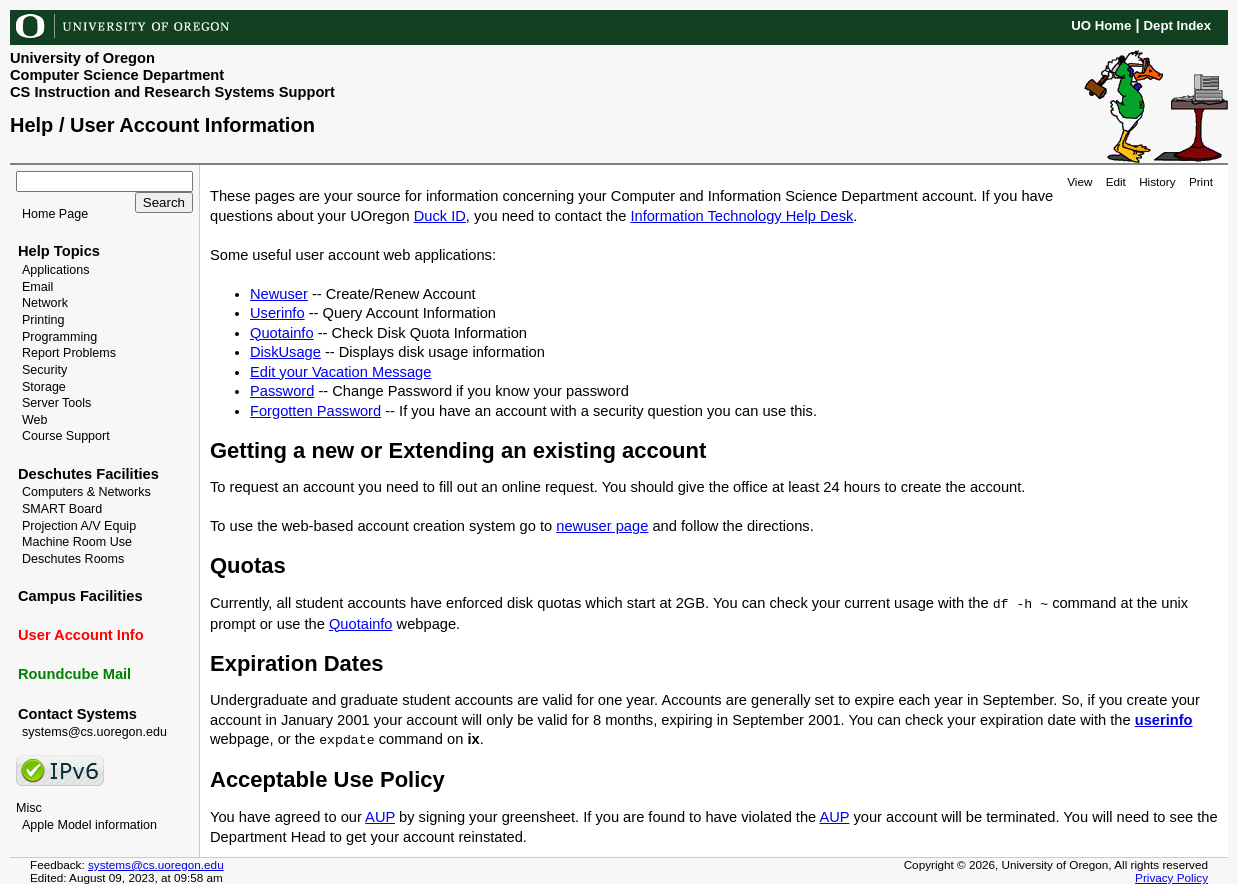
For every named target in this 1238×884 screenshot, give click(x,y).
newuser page (602, 526)
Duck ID (440, 216)
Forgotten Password (315, 411)
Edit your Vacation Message (340, 372)
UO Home (1101, 25)
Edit (1116, 181)
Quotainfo (282, 333)
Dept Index (1177, 25)
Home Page (55, 214)
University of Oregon (82, 58)
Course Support (66, 436)
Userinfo (277, 313)
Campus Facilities (80, 596)
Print (1201, 181)
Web (35, 420)
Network (45, 303)
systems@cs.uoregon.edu (94, 732)
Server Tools (56, 403)
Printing (43, 320)
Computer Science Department (117, 75)
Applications (56, 270)
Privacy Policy (1171, 877)
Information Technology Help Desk (741, 216)
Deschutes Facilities (88, 474)
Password (282, 391)
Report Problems (69, 353)
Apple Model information (89, 825)
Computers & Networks (86, 492)
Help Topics (59, 251)
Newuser (279, 294)
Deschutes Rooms (73, 559)
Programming (59, 337)
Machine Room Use (77, 542)
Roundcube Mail (74, 674)
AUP (380, 817)
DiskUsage (285, 352)
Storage (44, 387)
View (1079, 181)
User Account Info (81, 635)
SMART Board (62, 509)
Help (31, 125)
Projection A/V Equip (79, 526)
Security (44, 370)
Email (37, 287)
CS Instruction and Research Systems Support (172, 92)
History (1157, 181)
